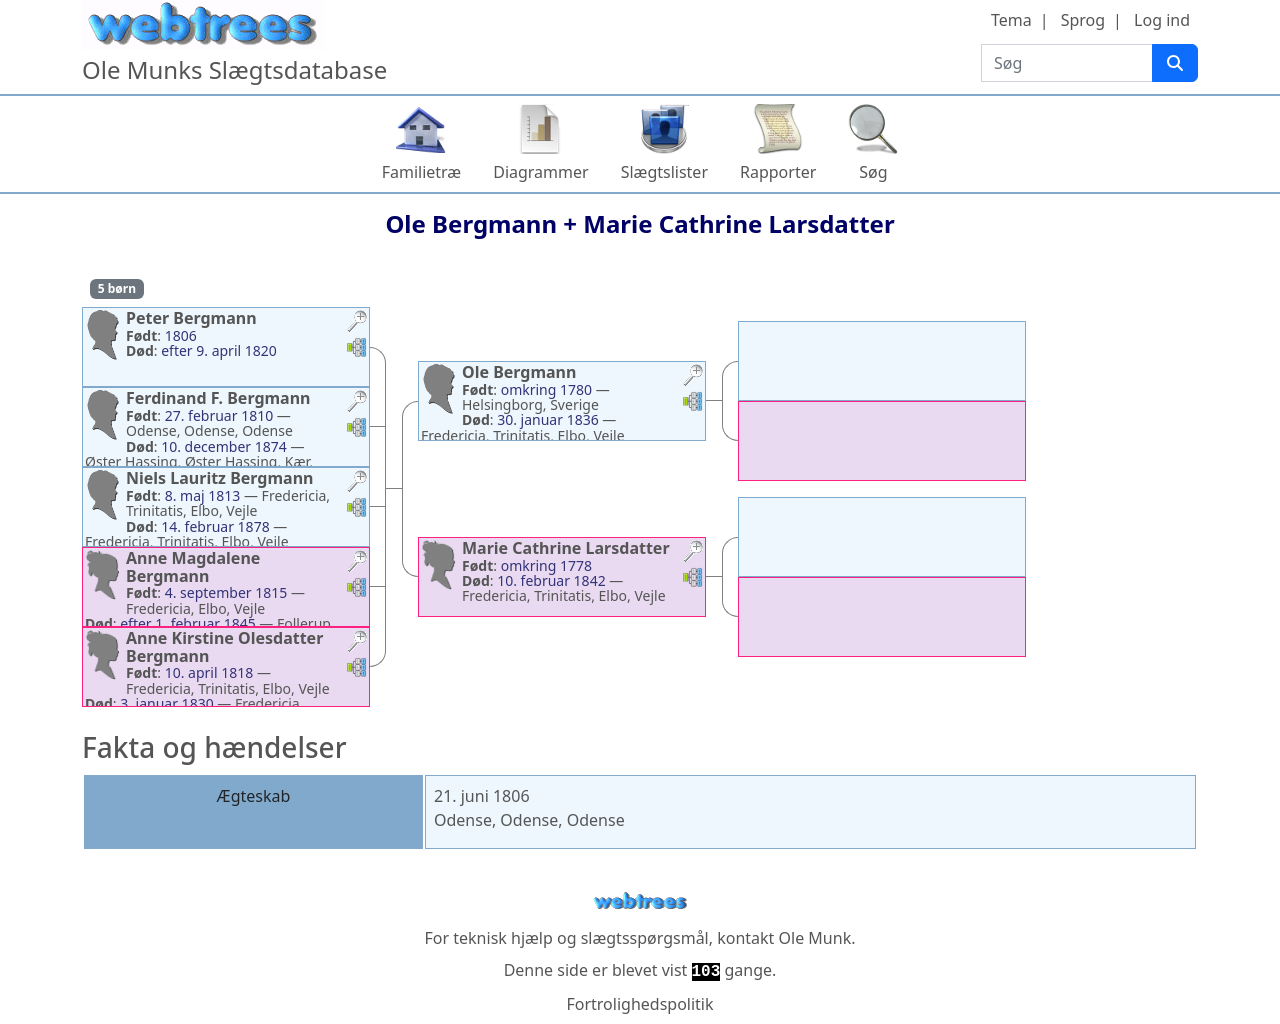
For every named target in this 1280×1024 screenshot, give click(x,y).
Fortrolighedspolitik (639, 1004)
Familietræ (422, 172)
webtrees (640, 901)
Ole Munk (815, 938)
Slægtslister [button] (664, 172)
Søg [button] (873, 172)
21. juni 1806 (482, 796)
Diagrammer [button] (540, 172)
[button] (357, 323)
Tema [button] (1011, 20)
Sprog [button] (1083, 20)
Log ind (1162, 20)
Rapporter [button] (778, 172)
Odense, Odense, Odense (529, 820)
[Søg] (1175, 63)
